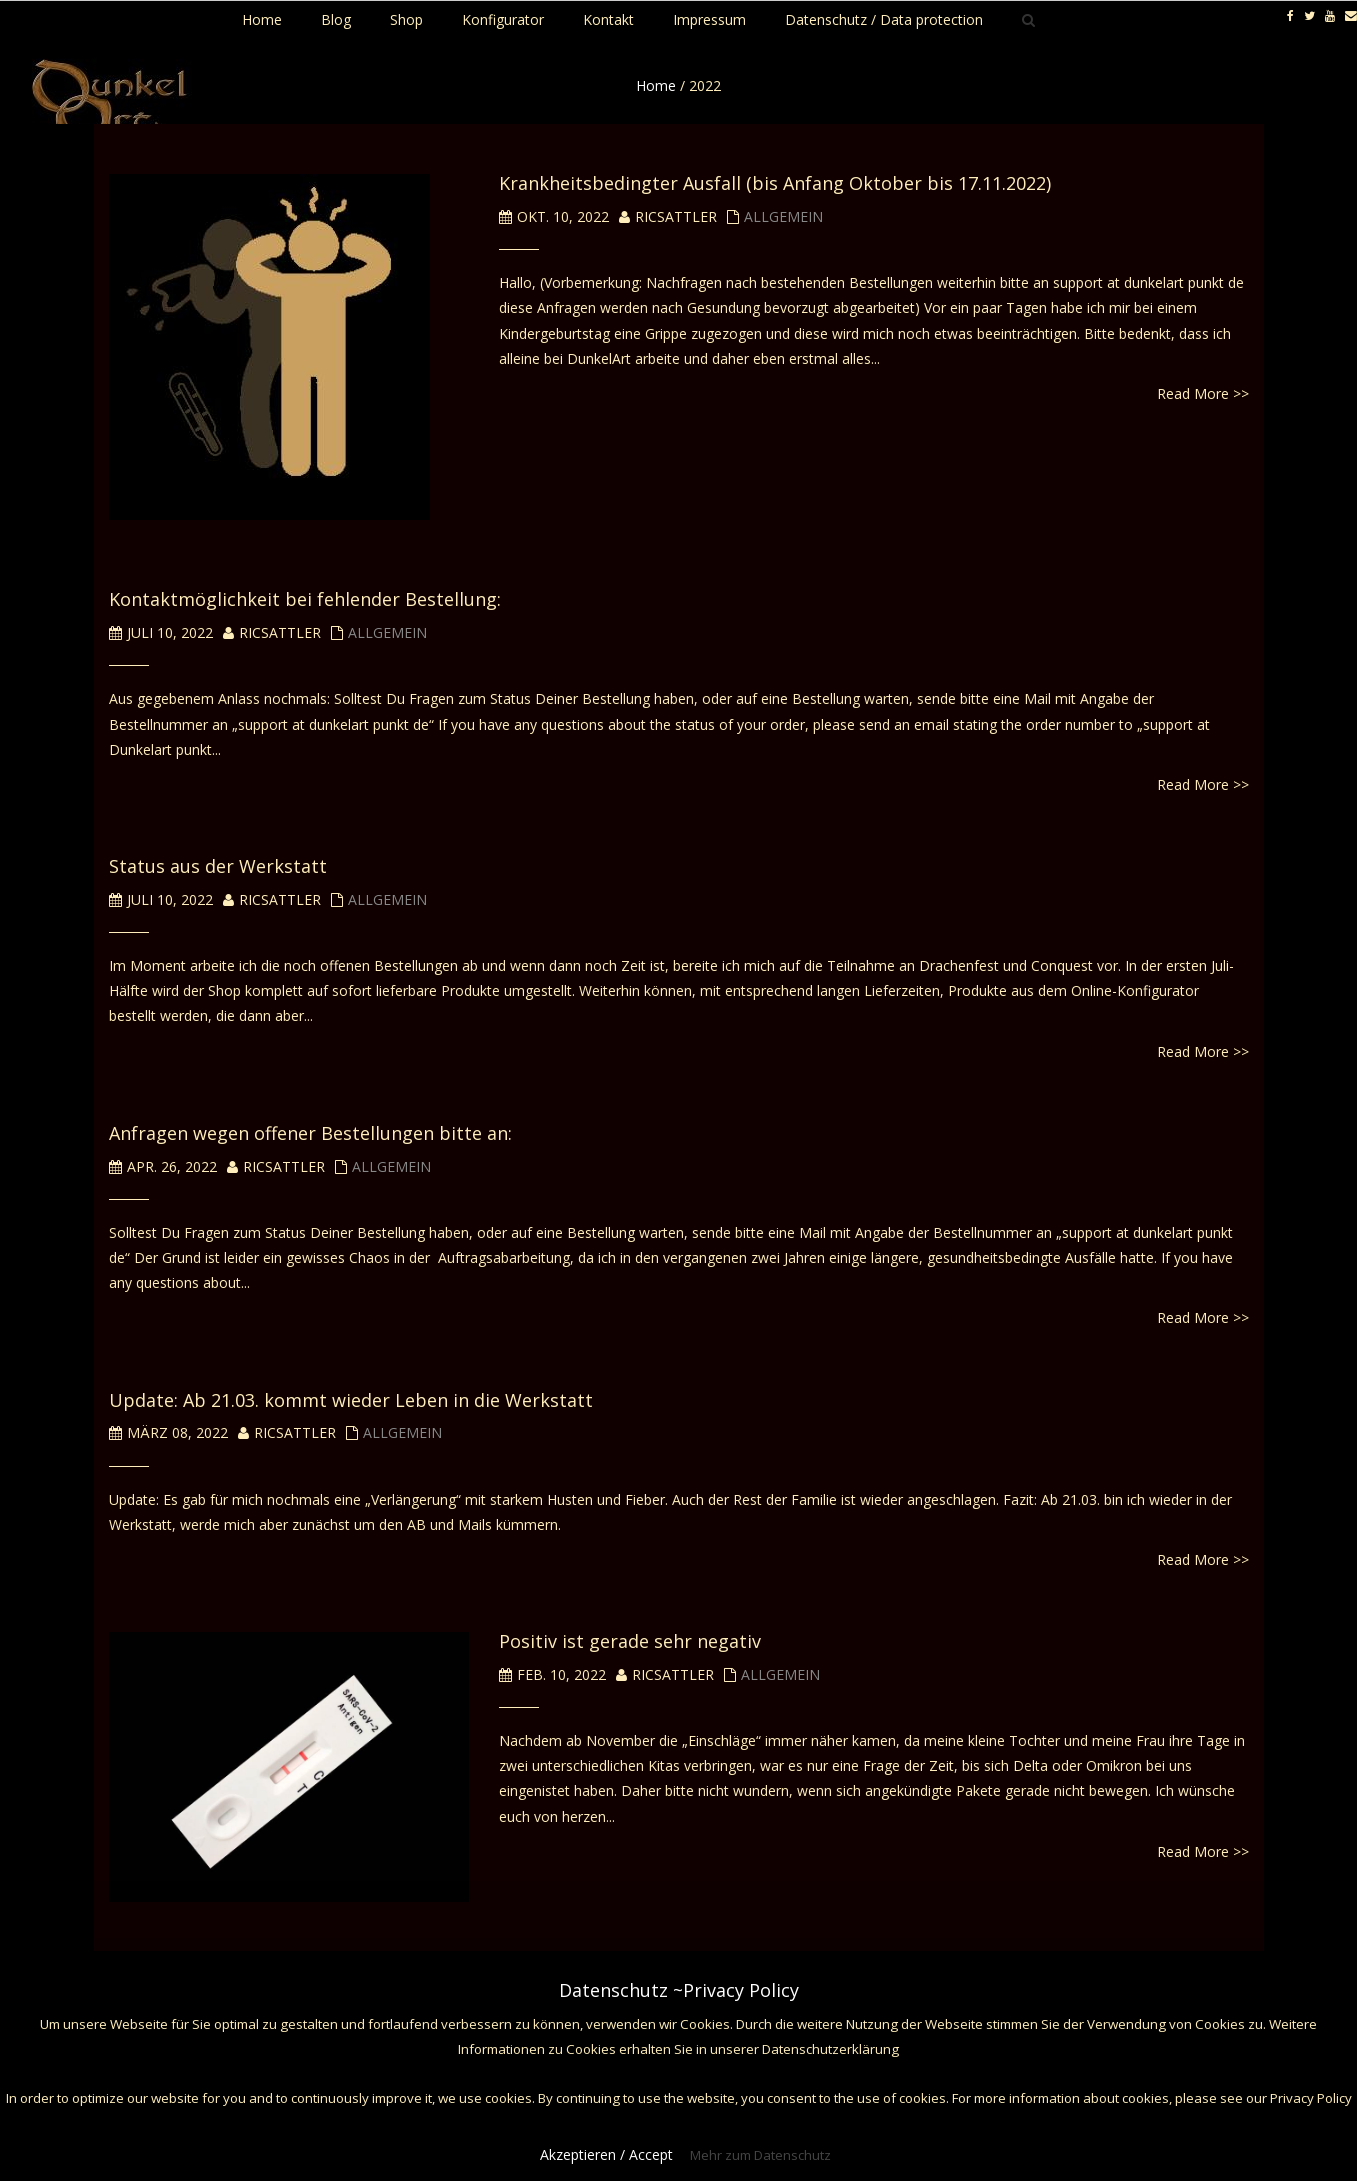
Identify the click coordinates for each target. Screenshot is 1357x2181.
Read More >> (1203, 393)
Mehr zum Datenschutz (760, 2155)
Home (656, 85)
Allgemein (783, 216)
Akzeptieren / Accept (606, 2154)
